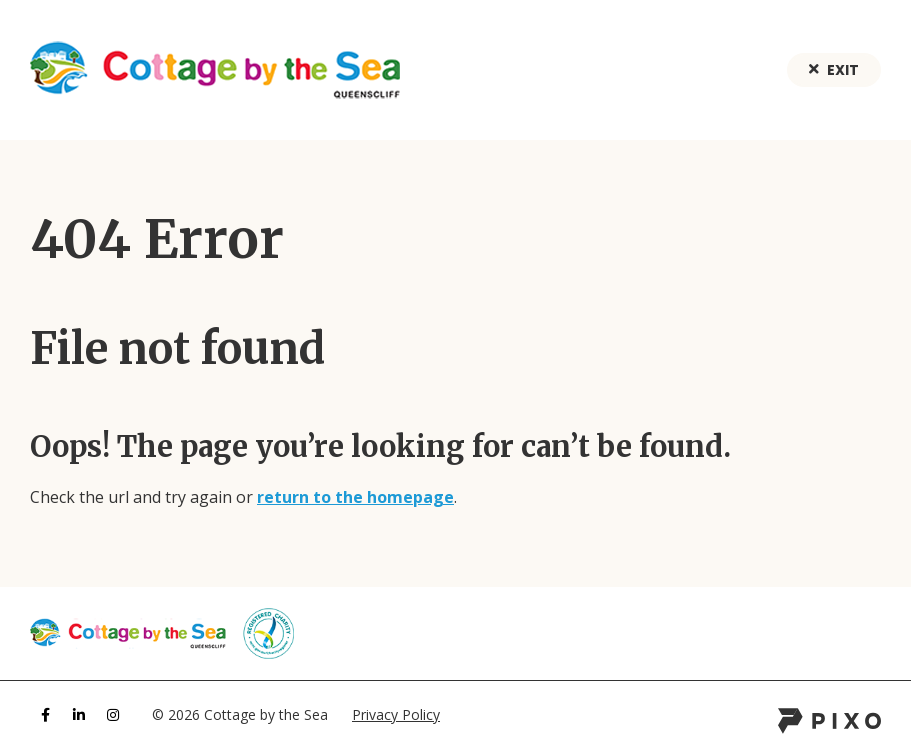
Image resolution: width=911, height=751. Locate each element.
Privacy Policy (396, 714)
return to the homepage (355, 497)
